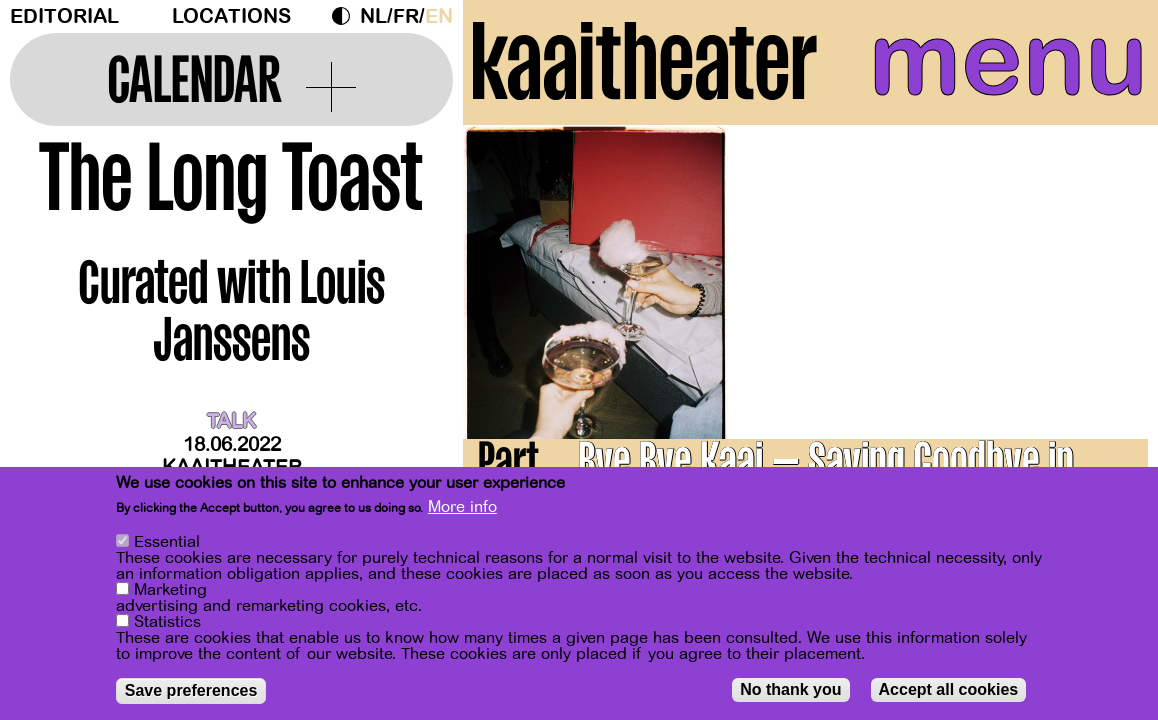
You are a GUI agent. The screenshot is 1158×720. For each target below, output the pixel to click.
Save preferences (191, 690)
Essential (167, 542)
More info (462, 507)
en (439, 16)
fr (406, 16)
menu (1008, 60)
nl (373, 16)
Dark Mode (346, 16)
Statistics (167, 622)
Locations (231, 16)
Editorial (64, 16)
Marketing (170, 590)
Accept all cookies (949, 689)
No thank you (790, 689)
